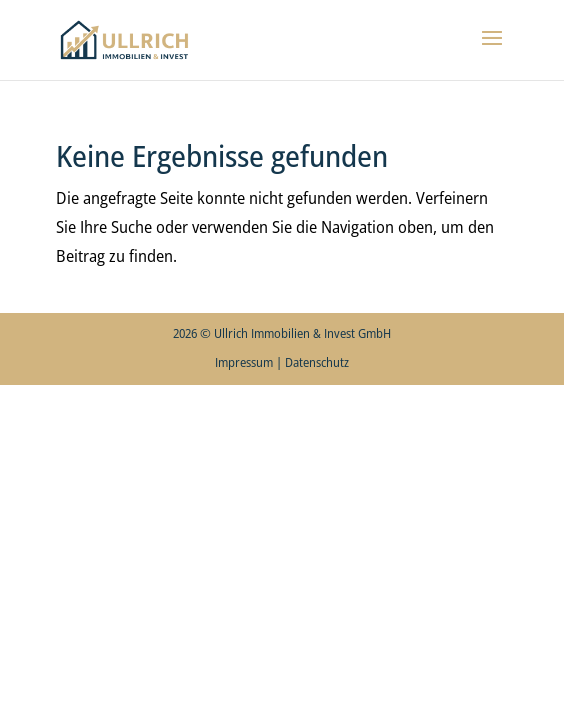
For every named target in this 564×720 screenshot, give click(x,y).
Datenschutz (317, 362)
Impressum (244, 362)
